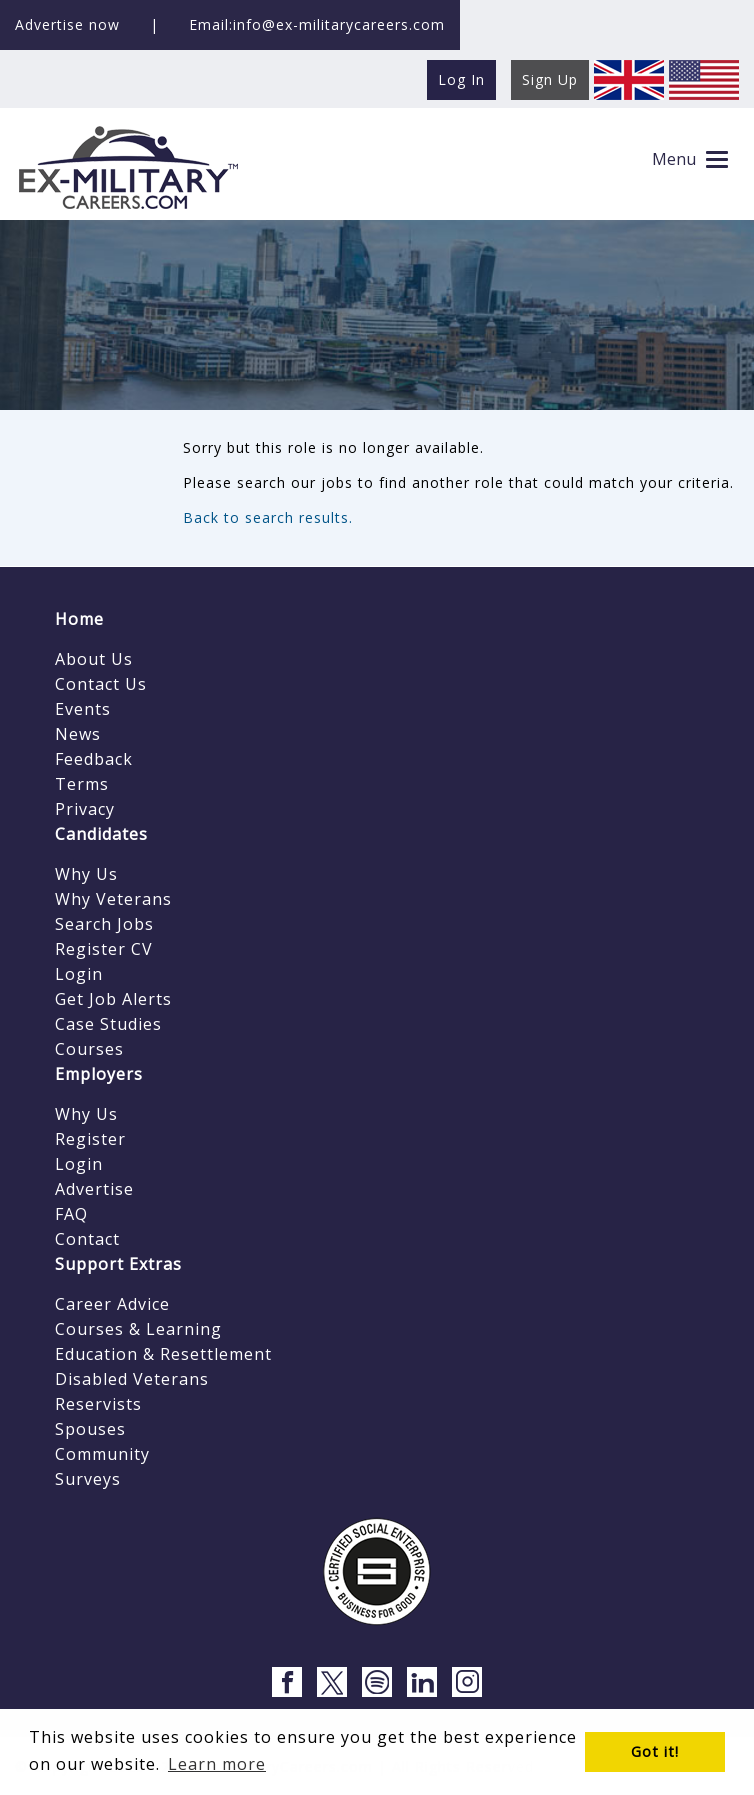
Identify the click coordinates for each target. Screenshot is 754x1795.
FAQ (71, 1214)
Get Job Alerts (113, 999)
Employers (99, 1074)
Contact (87, 1239)
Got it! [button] (655, 1751)
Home (79, 619)
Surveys (88, 1479)
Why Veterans (113, 899)
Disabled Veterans (132, 1379)
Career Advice (112, 1304)
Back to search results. (268, 517)
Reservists (98, 1404)
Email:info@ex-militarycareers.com (317, 24)
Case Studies (108, 1024)
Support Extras (118, 1264)
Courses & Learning (138, 1329)
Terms (82, 784)
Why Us (86, 874)
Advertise (94, 1189)
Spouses (90, 1429)
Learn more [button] (217, 1764)
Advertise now (67, 24)
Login (79, 974)
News (78, 734)
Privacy (85, 809)
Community (102, 1454)
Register (90, 1139)
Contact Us (101, 684)
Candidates (101, 834)
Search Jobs (104, 924)
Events (83, 709)
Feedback (94, 759)
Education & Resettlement (163, 1354)
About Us (94, 659)
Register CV (104, 949)
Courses (89, 1049)
